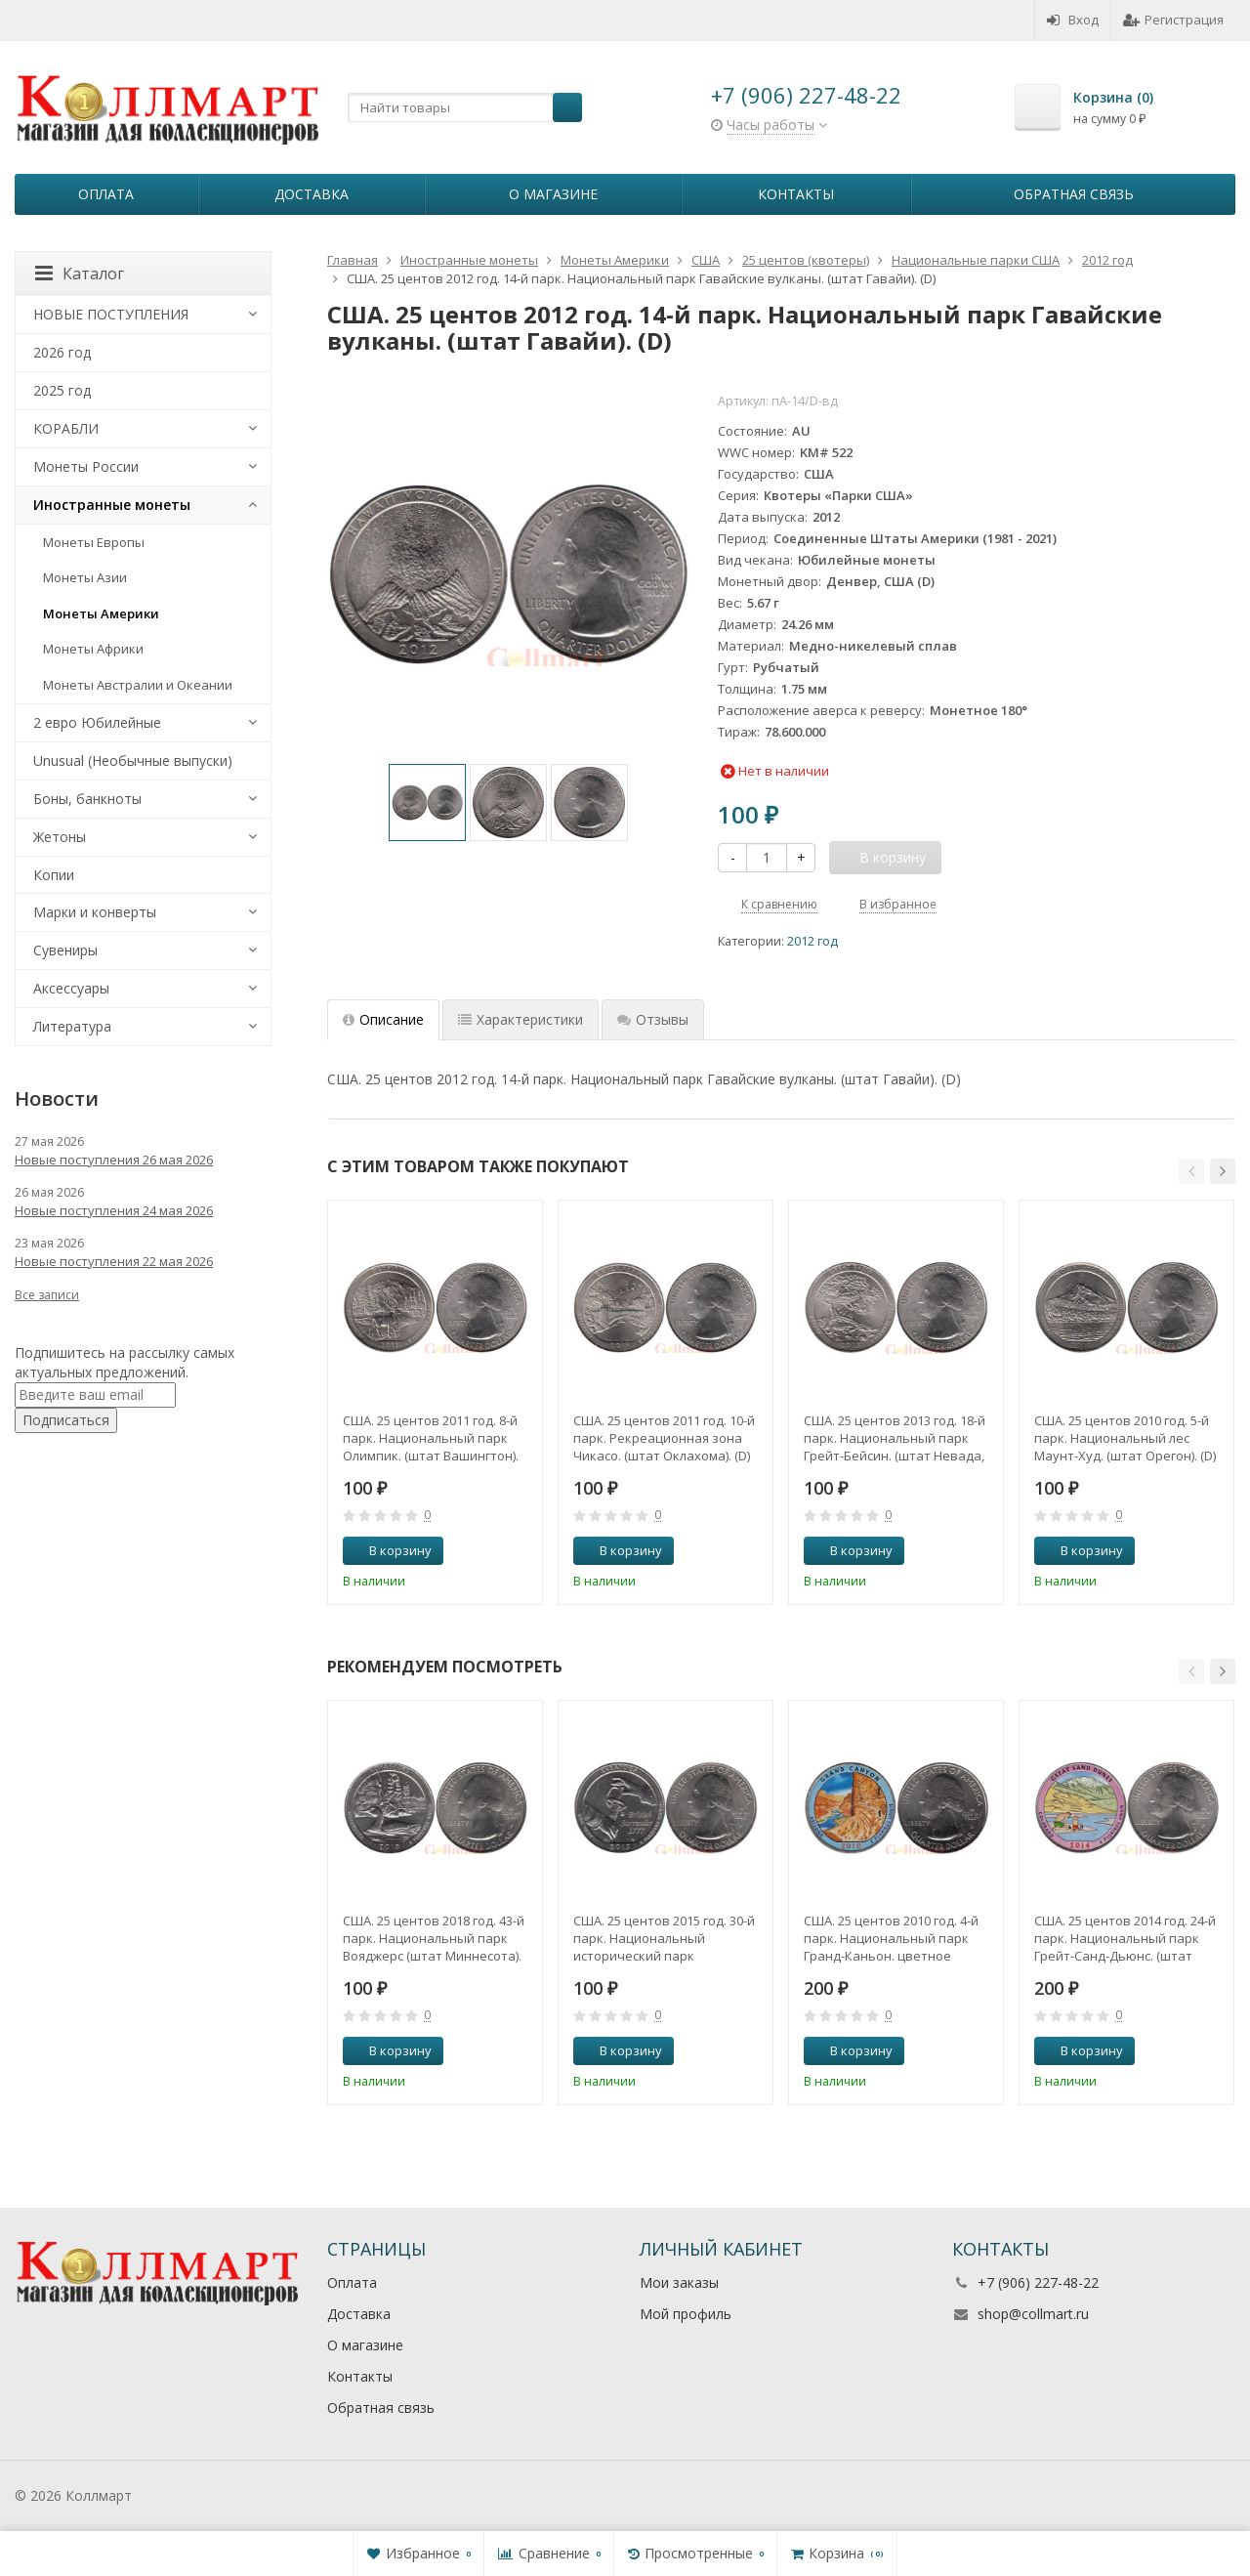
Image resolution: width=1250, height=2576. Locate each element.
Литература (72, 1026)
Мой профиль (685, 2313)
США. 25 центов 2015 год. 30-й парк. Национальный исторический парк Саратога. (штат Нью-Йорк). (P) (664, 1938)
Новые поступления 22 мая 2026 (114, 1261)
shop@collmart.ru (1033, 2313)
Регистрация (1173, 19)
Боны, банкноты (87, 798)
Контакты (796, 194)
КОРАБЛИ (66, 428)
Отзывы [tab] (652, 1019)
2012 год (812, 941)
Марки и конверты (94, 912)
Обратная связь (1074, 194)
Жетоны (59, 836)
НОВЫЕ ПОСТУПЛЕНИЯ (110, 314)
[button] (1191, 1171)
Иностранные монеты (111, 504)
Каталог (79, 273)
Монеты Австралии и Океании (137, 685)
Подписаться (65, 1420)
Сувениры (65, 950)
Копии (53, 875)
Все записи (47, 1295)
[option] (427, 802)
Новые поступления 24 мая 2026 (114, 1210)
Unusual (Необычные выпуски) (132, 760)
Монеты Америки (101, 613)
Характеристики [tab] (520, 1019)
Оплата (106, 194)
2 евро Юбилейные (97, 722)
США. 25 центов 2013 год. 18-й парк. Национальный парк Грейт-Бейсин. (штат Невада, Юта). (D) (894, 1438)
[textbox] (465, 107)
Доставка (311, 194)
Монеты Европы (94, 542)
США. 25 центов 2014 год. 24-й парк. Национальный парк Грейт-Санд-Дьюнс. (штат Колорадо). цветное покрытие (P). (1125, 1938)
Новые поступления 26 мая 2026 (114, 1159)
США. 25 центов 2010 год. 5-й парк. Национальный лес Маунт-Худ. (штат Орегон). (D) (1125, 1438)
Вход (1073, 19)
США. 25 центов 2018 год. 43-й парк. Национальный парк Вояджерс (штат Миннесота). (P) (433, 1938)
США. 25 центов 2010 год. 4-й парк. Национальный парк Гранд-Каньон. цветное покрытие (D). (891, 1938)
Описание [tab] (383, 1019)
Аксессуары (71, 988)
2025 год (62, 390)
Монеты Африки (93, 648)
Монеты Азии (85, 577)
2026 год (62, 352)
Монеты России (86, 466)
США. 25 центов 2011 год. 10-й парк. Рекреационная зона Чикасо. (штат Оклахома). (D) (664, 1438)
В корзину (390, 1550)
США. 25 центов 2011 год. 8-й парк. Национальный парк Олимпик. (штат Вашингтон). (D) (431, 1438)
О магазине (553, 194)
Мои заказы (679, 2282)
